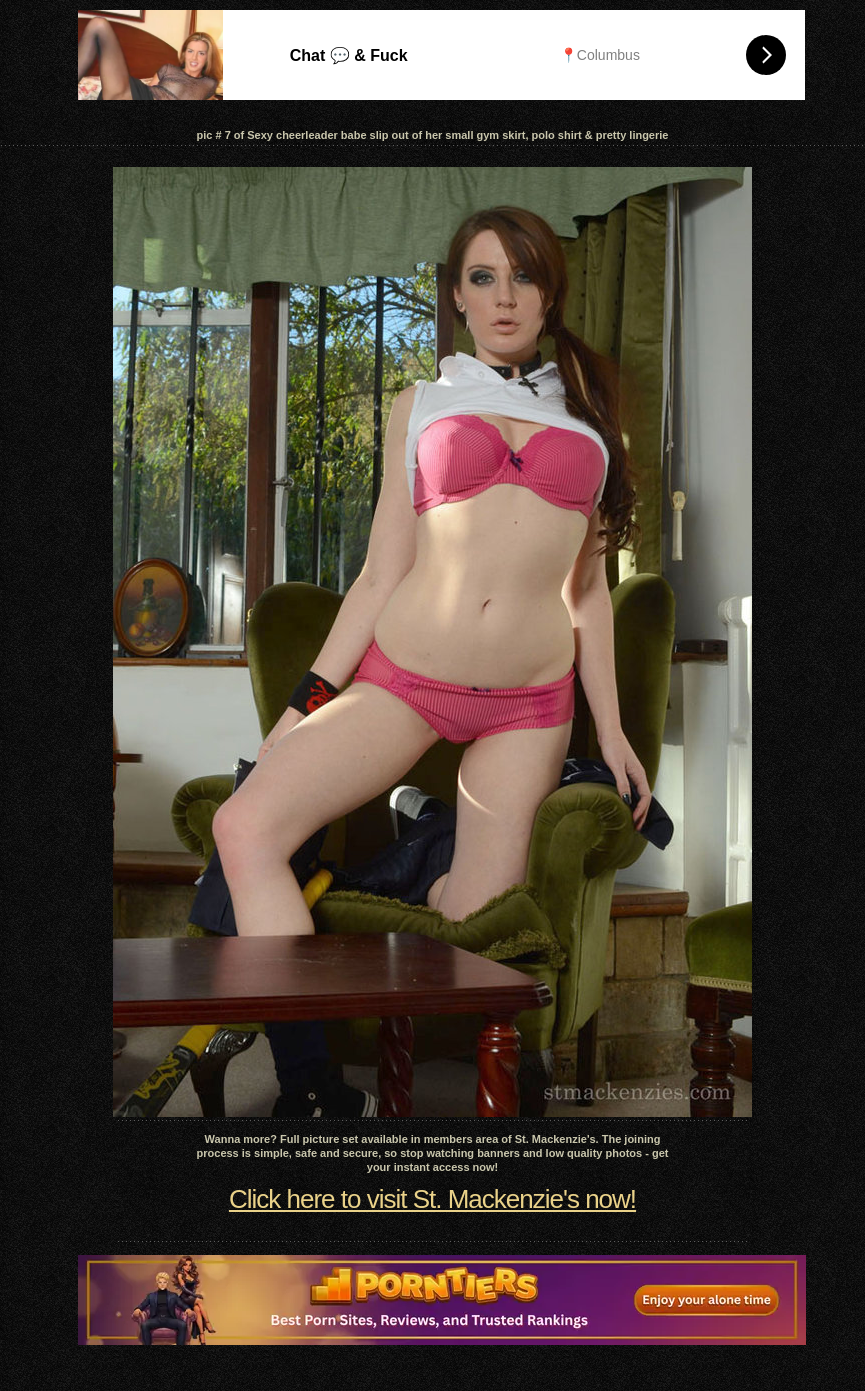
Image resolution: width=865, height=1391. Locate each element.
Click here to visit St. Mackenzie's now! (432, 1199)
